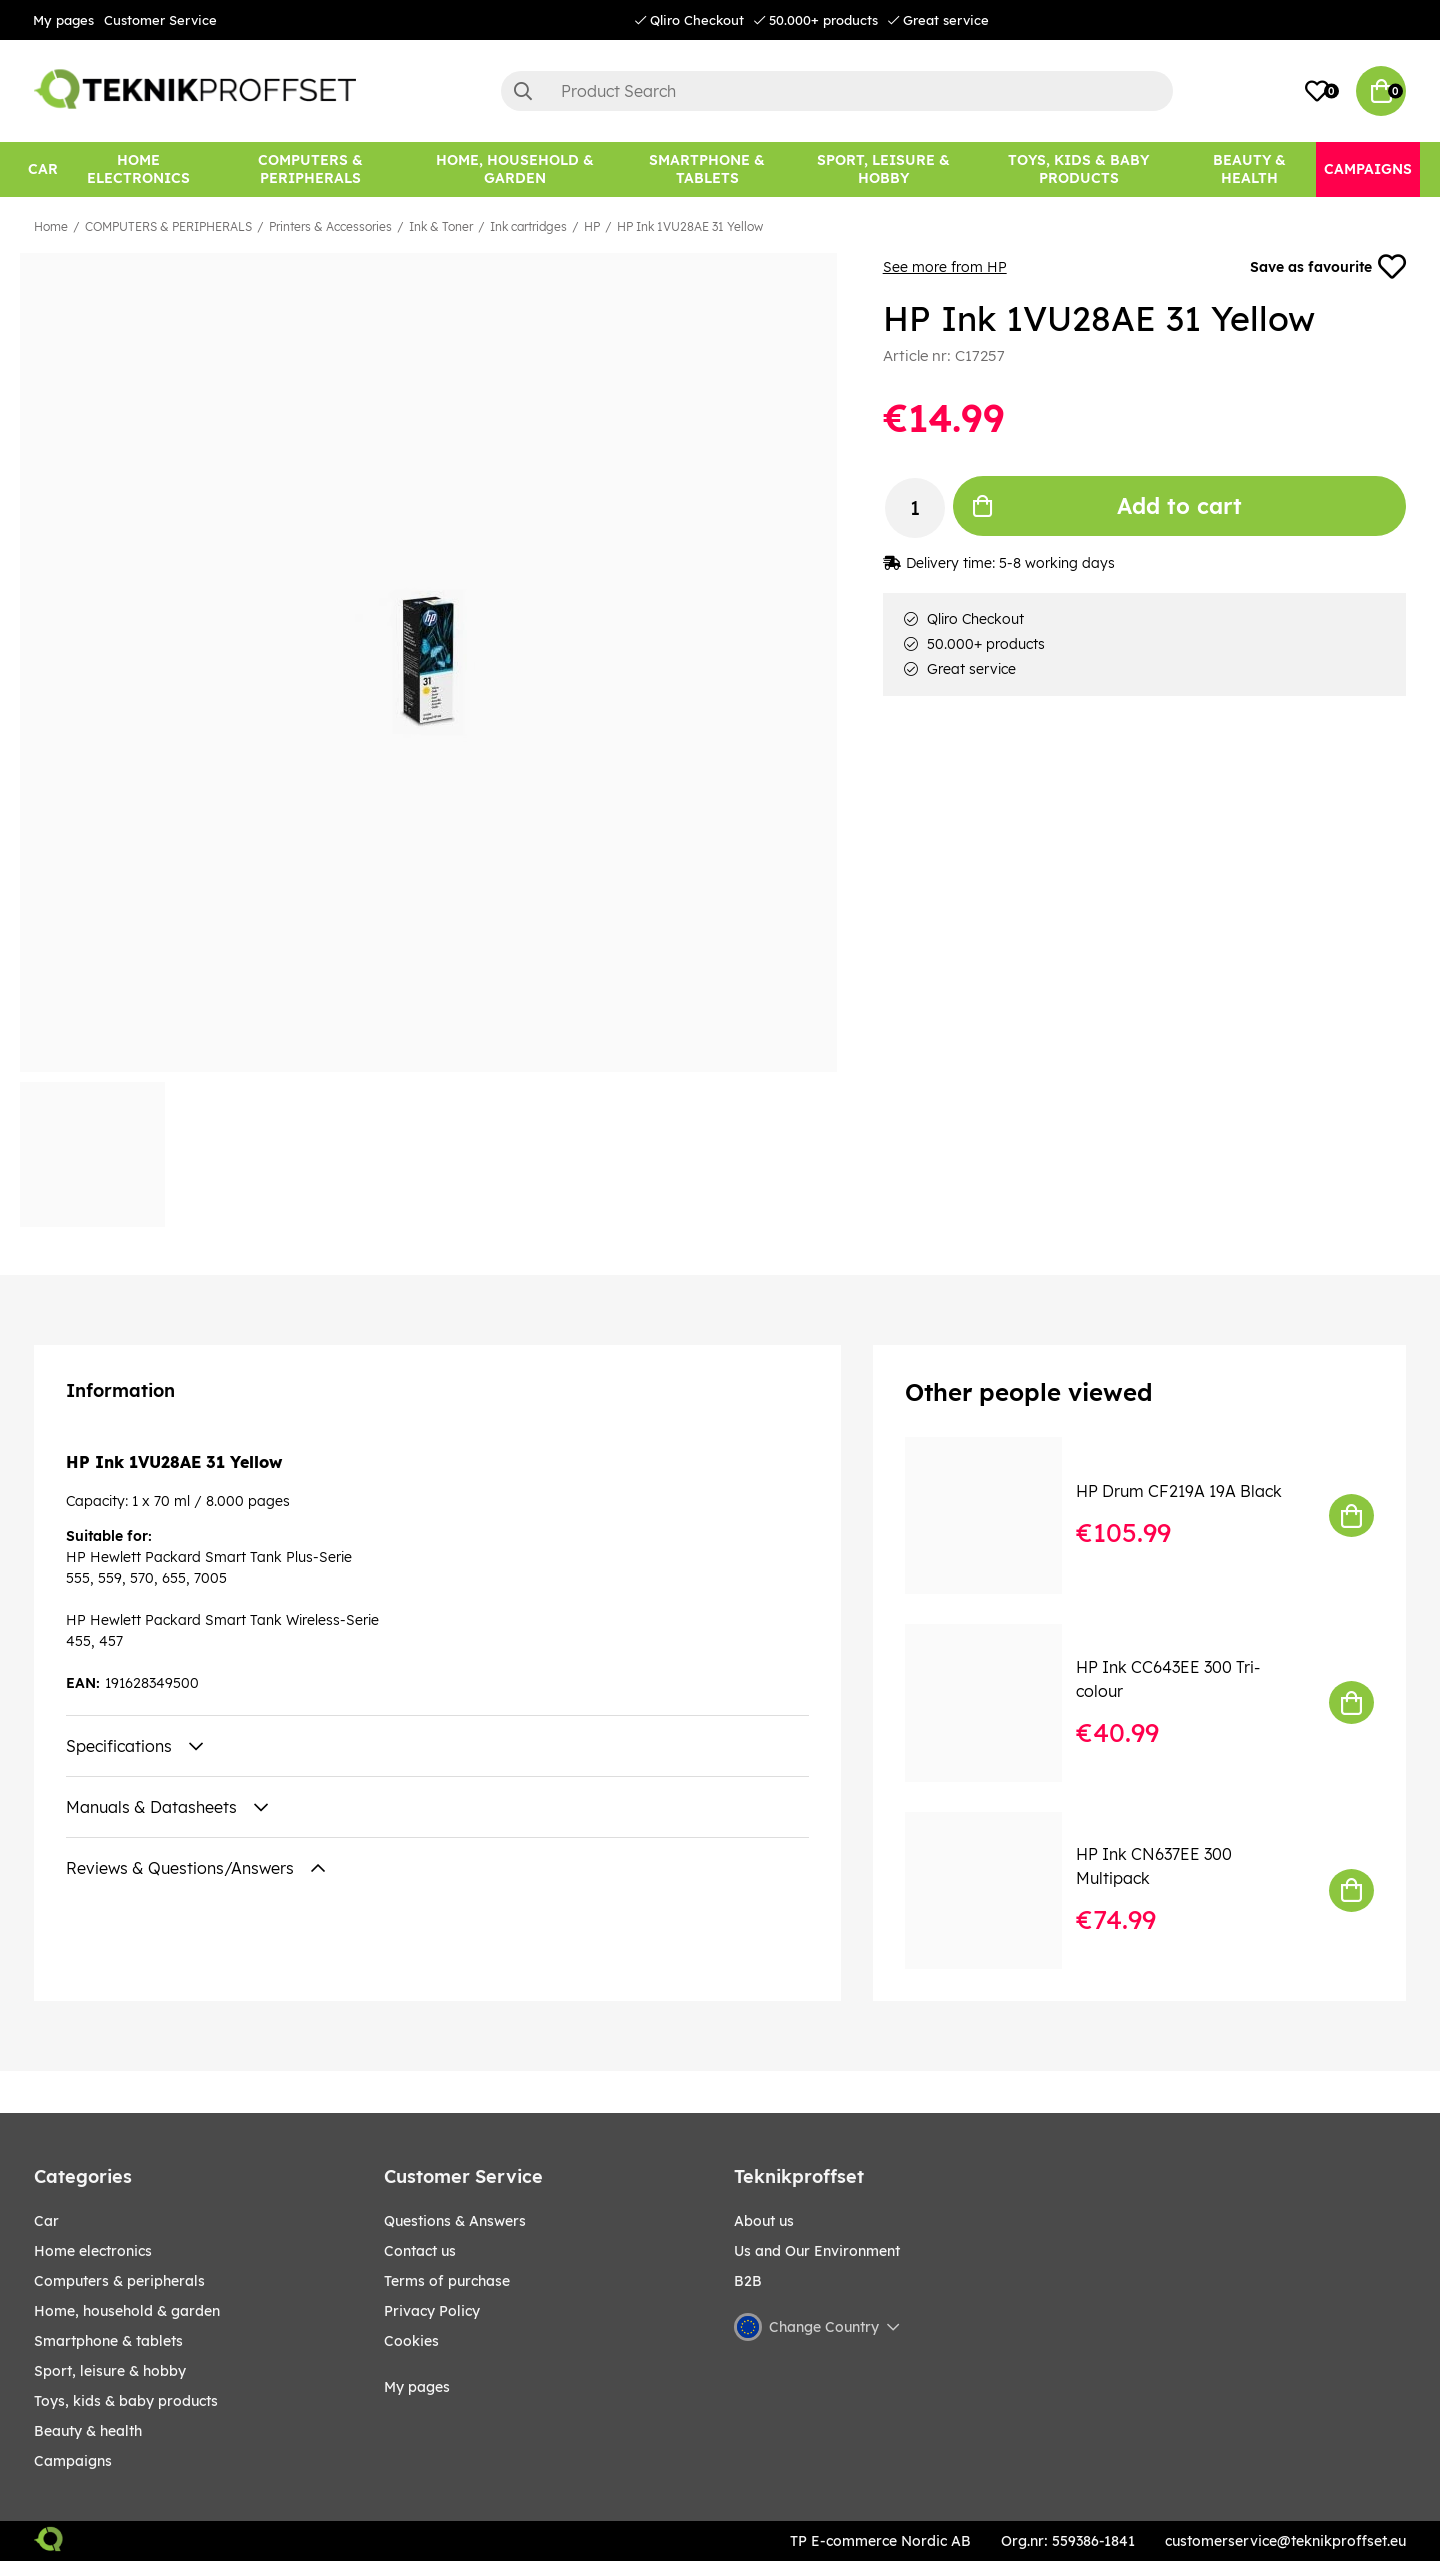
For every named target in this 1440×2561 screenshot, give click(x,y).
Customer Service (160, 20)
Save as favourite (1328, 267)
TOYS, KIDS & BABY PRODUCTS (126, 2401)
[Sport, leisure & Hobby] (883, 169)
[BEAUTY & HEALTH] (1250, 169)
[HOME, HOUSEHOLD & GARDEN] (515, 169)
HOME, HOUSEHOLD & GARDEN (127, 2311)
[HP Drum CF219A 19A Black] (997, 1515)
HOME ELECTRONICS (93, 2251)
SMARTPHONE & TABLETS (108, 2341)
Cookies (411, 2341)
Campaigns (73, 2461)
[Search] (837, 91)
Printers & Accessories (330, 226)
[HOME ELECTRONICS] (139, 169)
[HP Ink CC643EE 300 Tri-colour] (997, 1702)
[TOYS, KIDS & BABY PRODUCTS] (1078, 169)
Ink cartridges (528, 226)
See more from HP (945, 267)
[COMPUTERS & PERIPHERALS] (311, 169)
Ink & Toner (441, 226)
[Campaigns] (1368, 169)
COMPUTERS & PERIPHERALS (168, 226)
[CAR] (43, 169)
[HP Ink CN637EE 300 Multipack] (997, 1890)
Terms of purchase (447, 2281)
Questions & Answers (455, 2221)
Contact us (420, 2251)
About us (764, 2221)
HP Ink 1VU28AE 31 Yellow (690, 226)
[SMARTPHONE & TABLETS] (707, 169)
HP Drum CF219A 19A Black (1179, 1491)
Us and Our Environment (817, 2251)
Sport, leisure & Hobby (110, 2371)
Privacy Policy (432, 2311)
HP (592, 226)
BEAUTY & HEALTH (88, 2431)
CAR (46, 2221)
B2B (748, 2281)
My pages (63, 20)
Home (51, 226)
